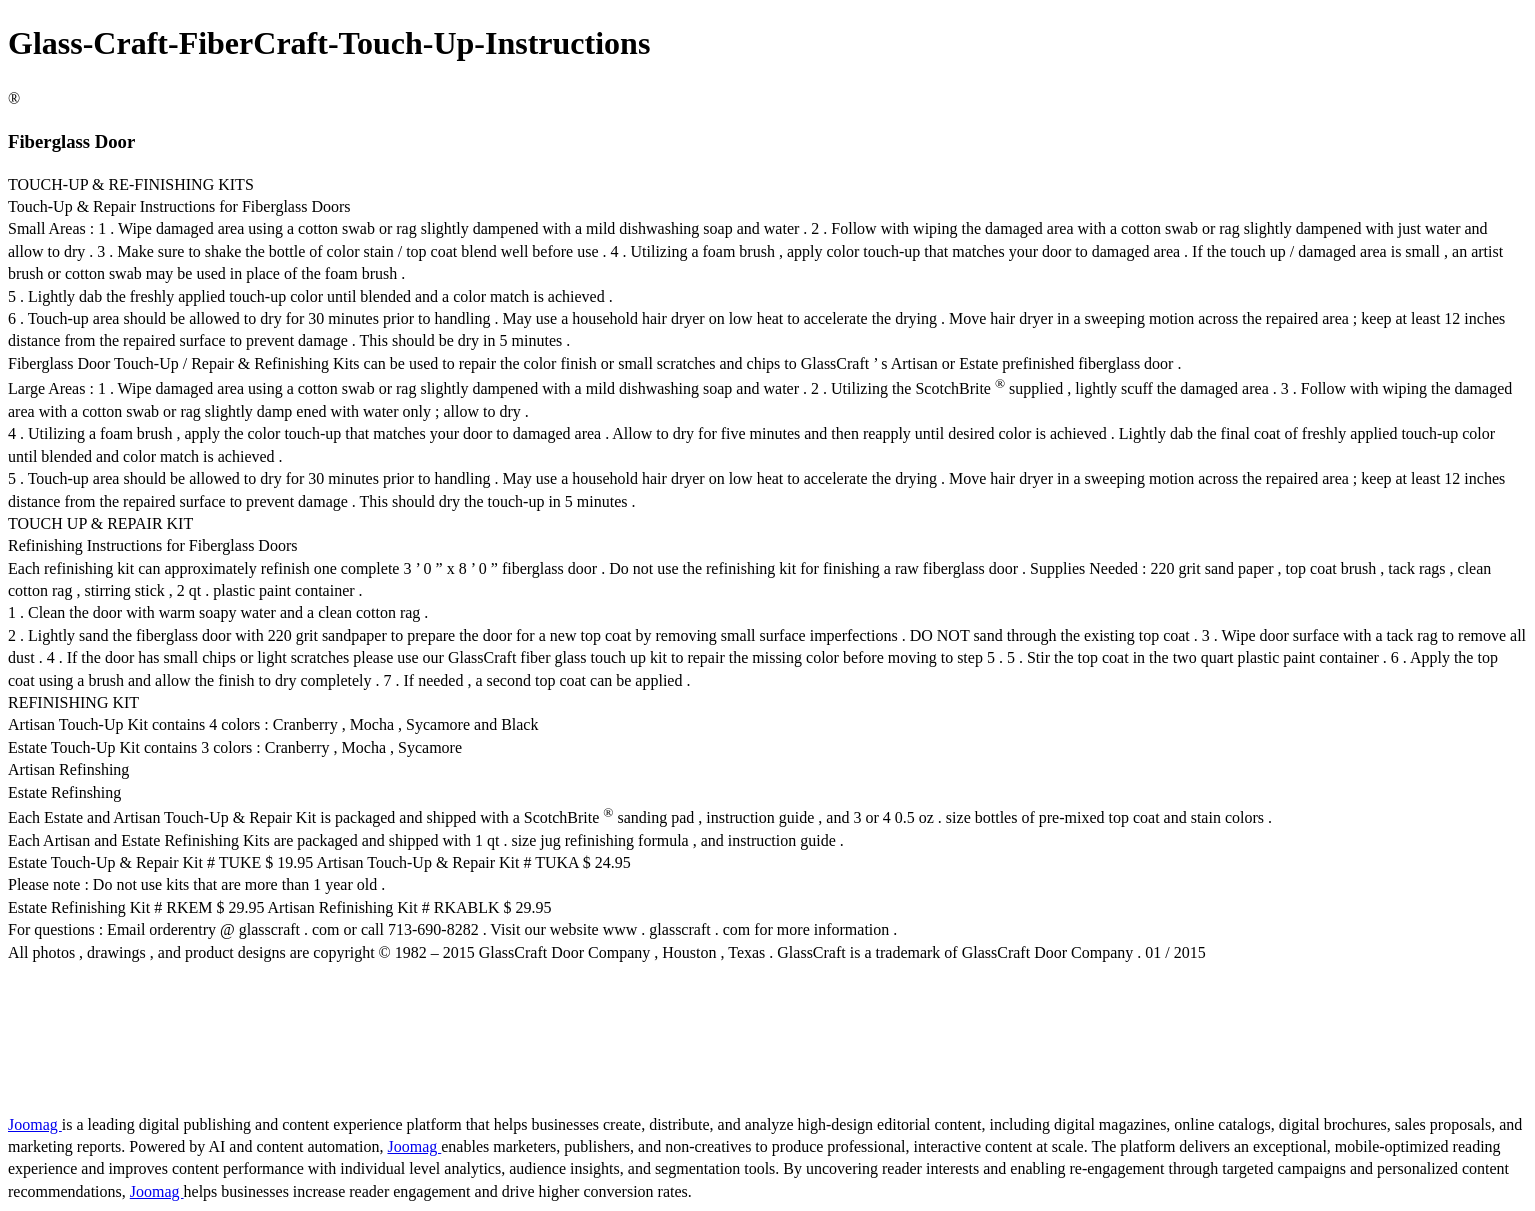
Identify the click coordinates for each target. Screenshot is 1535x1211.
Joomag (35, 1124)
